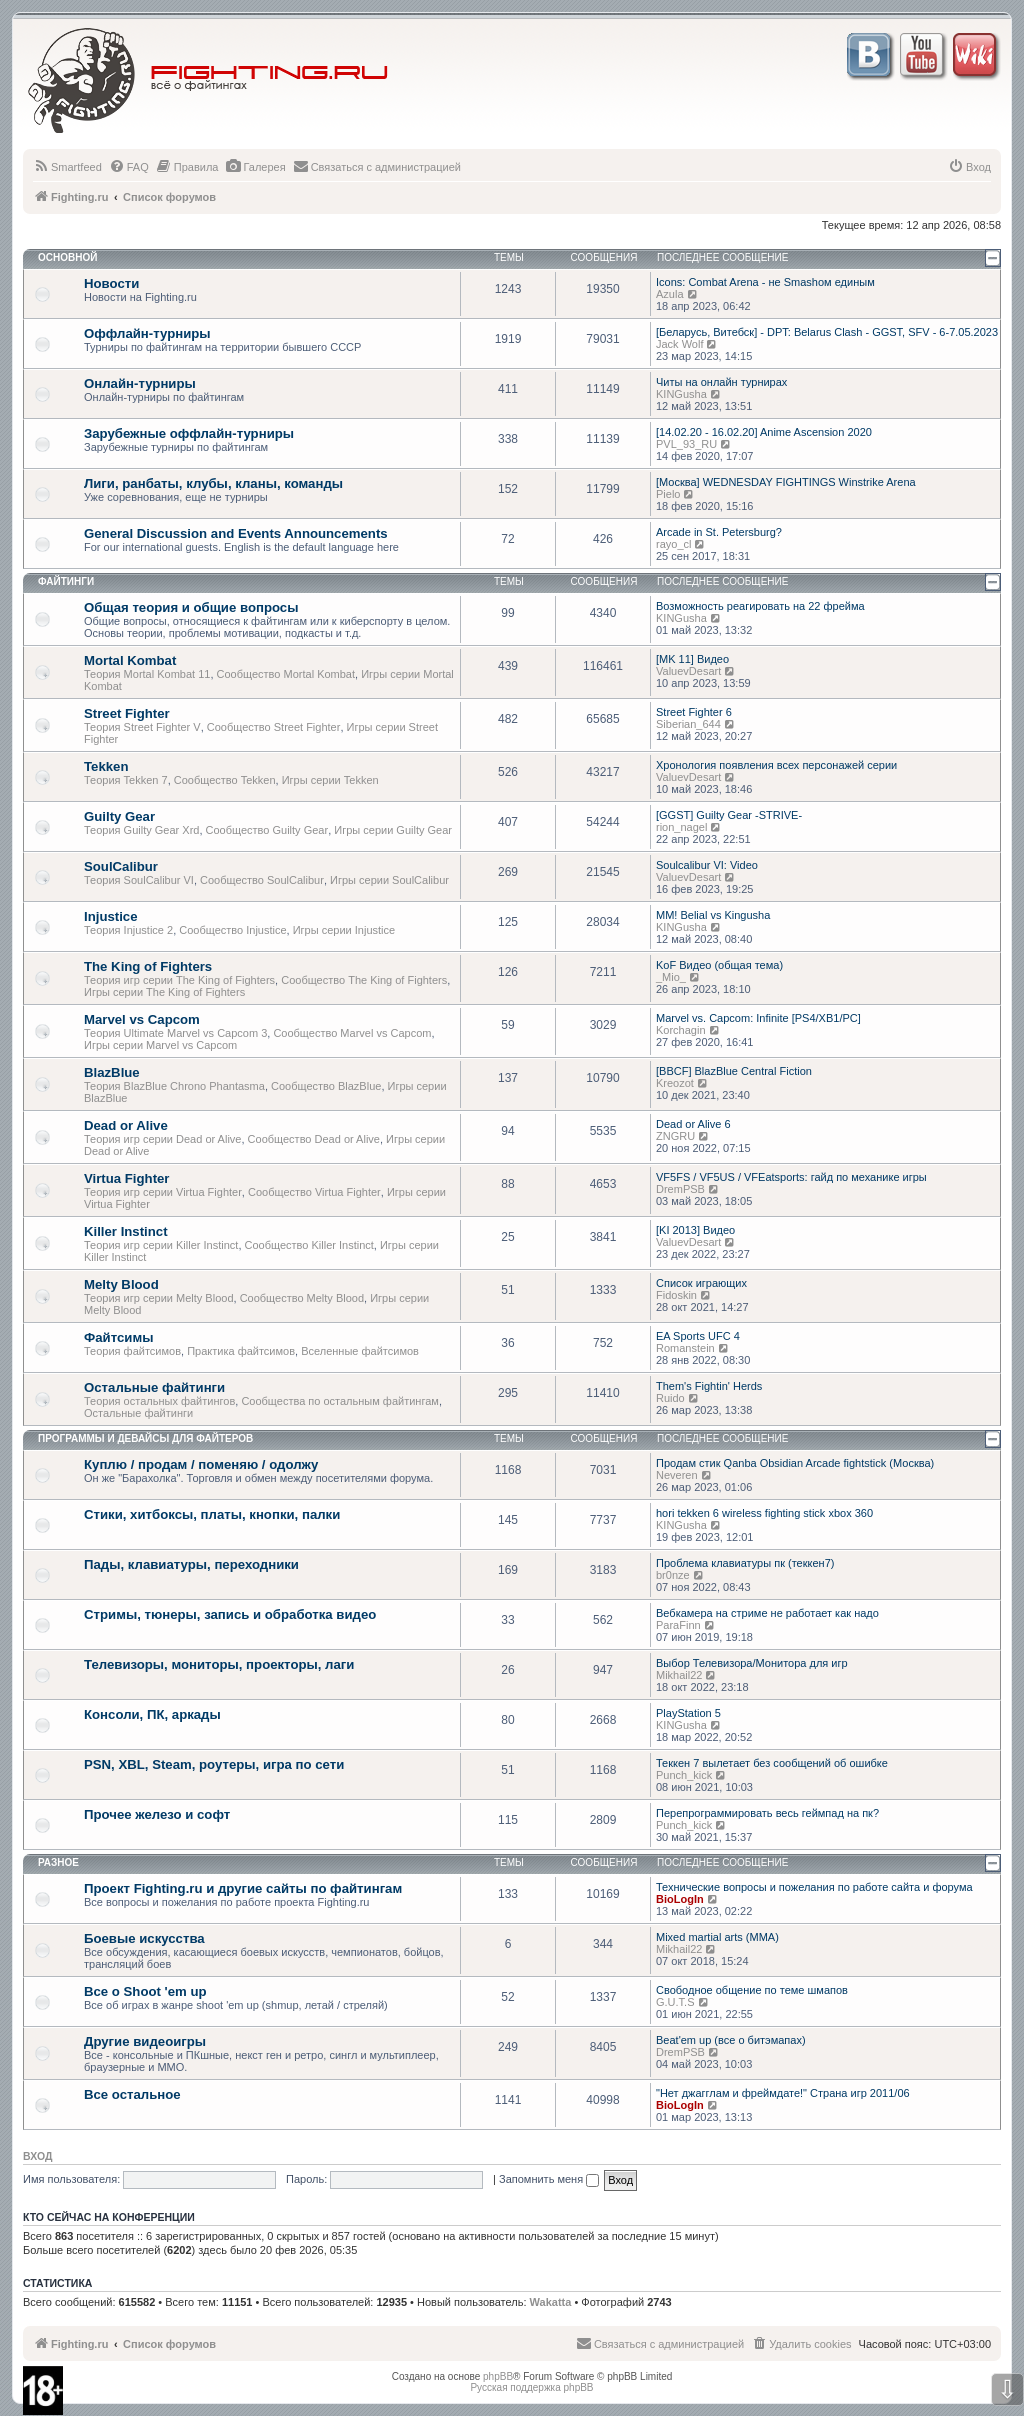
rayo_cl (673, 544)
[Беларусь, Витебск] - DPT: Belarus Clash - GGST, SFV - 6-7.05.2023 (827, 332)
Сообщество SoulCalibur (262, 880)
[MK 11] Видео (692, 659)
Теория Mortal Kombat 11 (147, 674)
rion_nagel (681, 827)
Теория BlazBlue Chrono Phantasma (174, 1086)
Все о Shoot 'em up (145, 1991)
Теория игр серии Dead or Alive (162, 1139)
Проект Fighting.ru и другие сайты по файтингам (243, 1888)
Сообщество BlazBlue (326, 1086)
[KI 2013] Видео (695, 1230)
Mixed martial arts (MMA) (717, 1937)
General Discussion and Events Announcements (236, 533)
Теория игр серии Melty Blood (159, 1298)
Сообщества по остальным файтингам (340, 1401)
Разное (58, 1862)
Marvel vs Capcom (142, 1019)
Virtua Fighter (127, 1178)
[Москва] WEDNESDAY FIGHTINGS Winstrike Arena (786, 482)
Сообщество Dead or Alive (314, 1139)
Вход (37, 2156)
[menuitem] (67, 167)
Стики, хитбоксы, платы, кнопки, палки (212, 1514)
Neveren (677, 1475)
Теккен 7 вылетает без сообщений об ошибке (772, 1763)
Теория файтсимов (132, 1351)
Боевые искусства (144, 1938)
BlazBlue (112, 1072)
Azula (670, 294)
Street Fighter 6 (694, 712)
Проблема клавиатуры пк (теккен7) (745, 1563)
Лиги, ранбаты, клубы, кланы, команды (213, 483)
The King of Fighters (148, 966)
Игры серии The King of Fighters (164, 992)
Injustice (111, 916)
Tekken (106, 766)
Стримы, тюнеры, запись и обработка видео (230, 1614)
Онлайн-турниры (140, 383)
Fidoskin (676, 1295)
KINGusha (681, 394)
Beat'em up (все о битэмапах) (731, 2040)
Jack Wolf (679, 344)
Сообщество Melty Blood (302, 1298)
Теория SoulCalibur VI (139, 880)
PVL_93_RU (686, 444)
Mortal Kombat (130, 660)
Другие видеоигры (145, 2041)
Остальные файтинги (154, 1387)
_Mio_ (671, 977)
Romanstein (685, 1348)
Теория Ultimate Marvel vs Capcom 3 (175, 1033)
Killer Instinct (126, 1231)
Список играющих (701, 1283)
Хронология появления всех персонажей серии (776, 765)
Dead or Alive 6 (693, 1124)
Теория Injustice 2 (128, 930)
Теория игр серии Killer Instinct (161, 1245)
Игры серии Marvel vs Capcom (160, 1045)
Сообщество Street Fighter (274, 727)
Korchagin (681, 1030)
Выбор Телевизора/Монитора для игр (752, 1663)
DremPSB (680, 1189)
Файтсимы (118, 1337)
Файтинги (66, 581)
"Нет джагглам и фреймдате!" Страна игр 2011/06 (783, 2093)
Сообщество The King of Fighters (364, 980)
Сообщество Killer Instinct (309, 1245)
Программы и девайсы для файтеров (145, 1438)
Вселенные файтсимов (360, 1351)
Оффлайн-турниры (147, 333)
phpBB (498, 2376)
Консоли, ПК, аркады (152, 1714)
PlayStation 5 (688, 1713)
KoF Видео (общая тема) (719, 965)
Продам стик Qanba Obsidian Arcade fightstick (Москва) (795, 1463)
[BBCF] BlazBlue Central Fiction (734, 1071)
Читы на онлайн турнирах (721, 382)
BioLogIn (680, 1899)
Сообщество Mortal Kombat (286, 674)
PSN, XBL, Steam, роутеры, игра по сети (214, 1764)
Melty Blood (121, 1284)
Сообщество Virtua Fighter (314, 1192)
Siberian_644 (688, 724)
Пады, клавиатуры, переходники (191, 1564)
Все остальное (132, 2094)
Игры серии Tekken (330, 780)
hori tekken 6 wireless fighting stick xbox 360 (764, 1513)
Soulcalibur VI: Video (707, 865)
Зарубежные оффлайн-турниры (189, 433)
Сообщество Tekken (225, 780)
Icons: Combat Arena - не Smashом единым (765, 282)
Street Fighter (127, 713)
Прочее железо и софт (157, 1814)
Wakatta (551, 2302)
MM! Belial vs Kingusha (713, 915)
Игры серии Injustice (344, 930)
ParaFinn (678, 1625)
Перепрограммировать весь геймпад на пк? (767, 1813)
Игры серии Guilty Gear (393, 830)
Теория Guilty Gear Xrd (141, 830)
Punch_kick (684, 1775)
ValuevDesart (688, 671)
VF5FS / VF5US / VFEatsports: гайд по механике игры (791, 1177)
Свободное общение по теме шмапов (752, 1990)
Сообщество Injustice (232, 930)
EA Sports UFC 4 (698, 1336)
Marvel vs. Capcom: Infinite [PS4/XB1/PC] (758, 1018)
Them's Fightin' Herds (709, 1386)
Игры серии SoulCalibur (389, 880)
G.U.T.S (675, 2002)
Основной (67, 257)
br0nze (673, 1575)
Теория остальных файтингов (159, 1401)
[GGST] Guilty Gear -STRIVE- (729, 815)
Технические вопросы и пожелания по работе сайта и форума (814, 1887)
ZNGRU (675, 1136)
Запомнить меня (549, 2179)
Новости (111, 283)
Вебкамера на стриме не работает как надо (767, 1613)
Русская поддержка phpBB (531, 2387)
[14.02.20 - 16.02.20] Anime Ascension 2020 (764, 432)
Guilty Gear (119, 816)
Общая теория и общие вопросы (191, 607)
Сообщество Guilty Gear (267, 830)
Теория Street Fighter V (142, 727)
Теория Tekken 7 (126, 780)
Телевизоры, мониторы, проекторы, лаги (219, 1664)
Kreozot (675, 1083)
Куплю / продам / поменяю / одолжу (201, 1464)
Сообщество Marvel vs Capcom (352, 1033)
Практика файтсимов (241, 1351)
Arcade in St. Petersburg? (719, 532)
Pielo (668, 494)
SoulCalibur (121, 866)
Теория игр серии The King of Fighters (179, 980)
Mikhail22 (679, 1675)
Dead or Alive (126, 1125)
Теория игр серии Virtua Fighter (163, 1192)
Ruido (670, 1398)
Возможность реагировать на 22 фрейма (760, 606)
